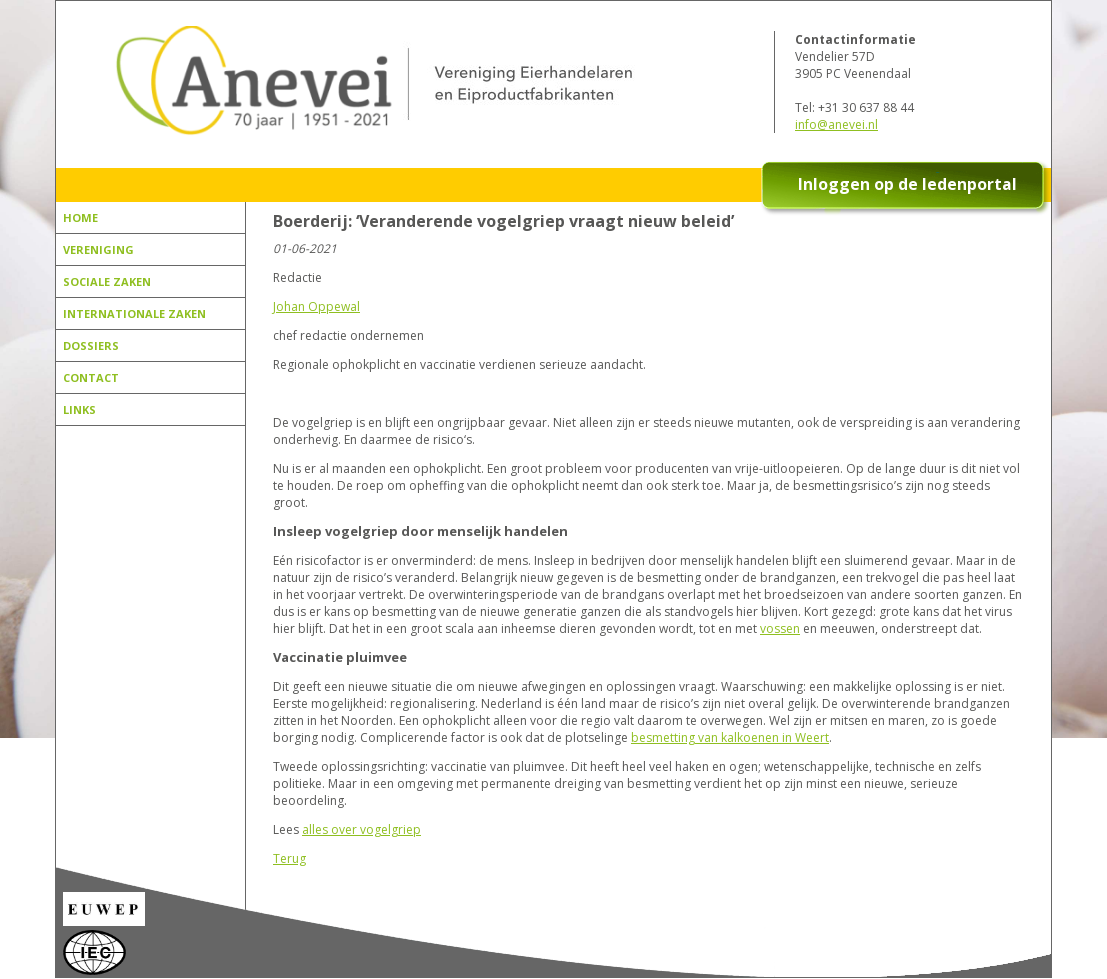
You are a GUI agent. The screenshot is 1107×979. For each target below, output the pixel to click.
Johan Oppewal (316, 306)
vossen (780, 628)
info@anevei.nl (836, 124)
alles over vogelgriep (361, 829)
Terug (289, 858)
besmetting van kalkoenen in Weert (730, 737)
